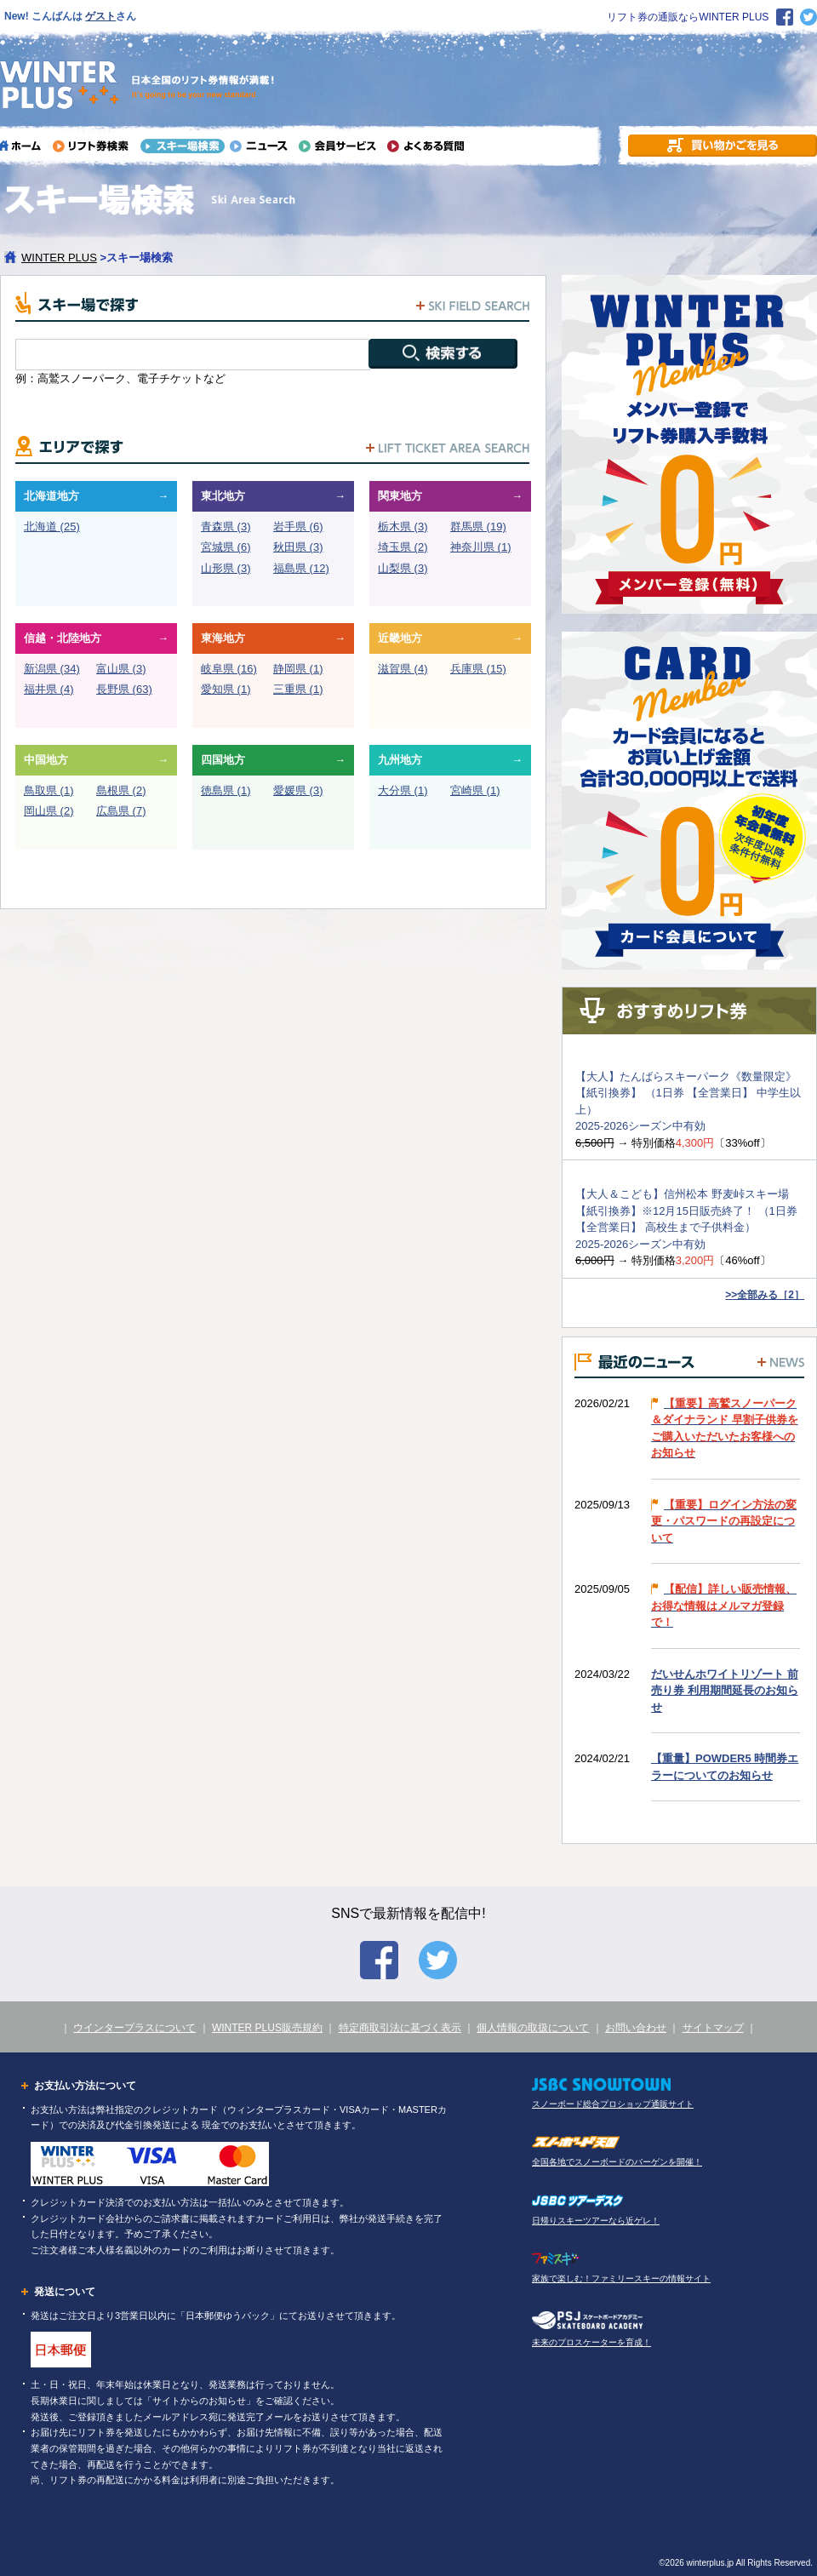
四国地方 (223, 759)
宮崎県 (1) (475, 790)
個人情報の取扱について (533, 2028)
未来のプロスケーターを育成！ (591, 2342)
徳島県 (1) (226, 790)
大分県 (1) (403, 790)
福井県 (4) (49, 689)
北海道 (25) (52, 526)
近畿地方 (400, 638)
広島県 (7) (121, 810)
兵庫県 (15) (478, 668)
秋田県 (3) (298, 547)
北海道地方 (51, 495)
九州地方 (400, 759)
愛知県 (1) (226, 689)
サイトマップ (713, 2028)
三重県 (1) (298, 689)
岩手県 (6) (298, 526)
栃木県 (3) (403, 526)
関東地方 (400, 495)
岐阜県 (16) (229, 668)
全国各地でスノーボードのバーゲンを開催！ (617, 2162)
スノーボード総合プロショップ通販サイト (613, 2104)
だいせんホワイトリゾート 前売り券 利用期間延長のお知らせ (724, 1691)
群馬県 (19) (478, 526)
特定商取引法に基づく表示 (400, 2028)
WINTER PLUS (59, 257)
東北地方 (223, 495)
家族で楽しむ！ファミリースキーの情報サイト (621, 2278)
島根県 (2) (121, 790)
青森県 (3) (226, 526)
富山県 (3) (121, 668)
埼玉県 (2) (403, 547)
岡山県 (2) (49, 810)
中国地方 (46, 759)
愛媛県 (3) (298, 790)
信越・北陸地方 (62, 638)
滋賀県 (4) (403, 668)
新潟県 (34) (52, 668)
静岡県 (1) (298, 668)
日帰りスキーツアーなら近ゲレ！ (596, 2220)
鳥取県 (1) (49, 790)
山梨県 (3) (403, 568)
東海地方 (223, 638)
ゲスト (100, 16)
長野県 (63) (124, 689)
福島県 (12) (301, 568)
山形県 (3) (226, 568)
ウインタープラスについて (134, 2028)
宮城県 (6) (226, 547)
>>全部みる (764, 1295)
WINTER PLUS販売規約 (267, 2028)
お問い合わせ (635, 2028)
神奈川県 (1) (480, 547)
